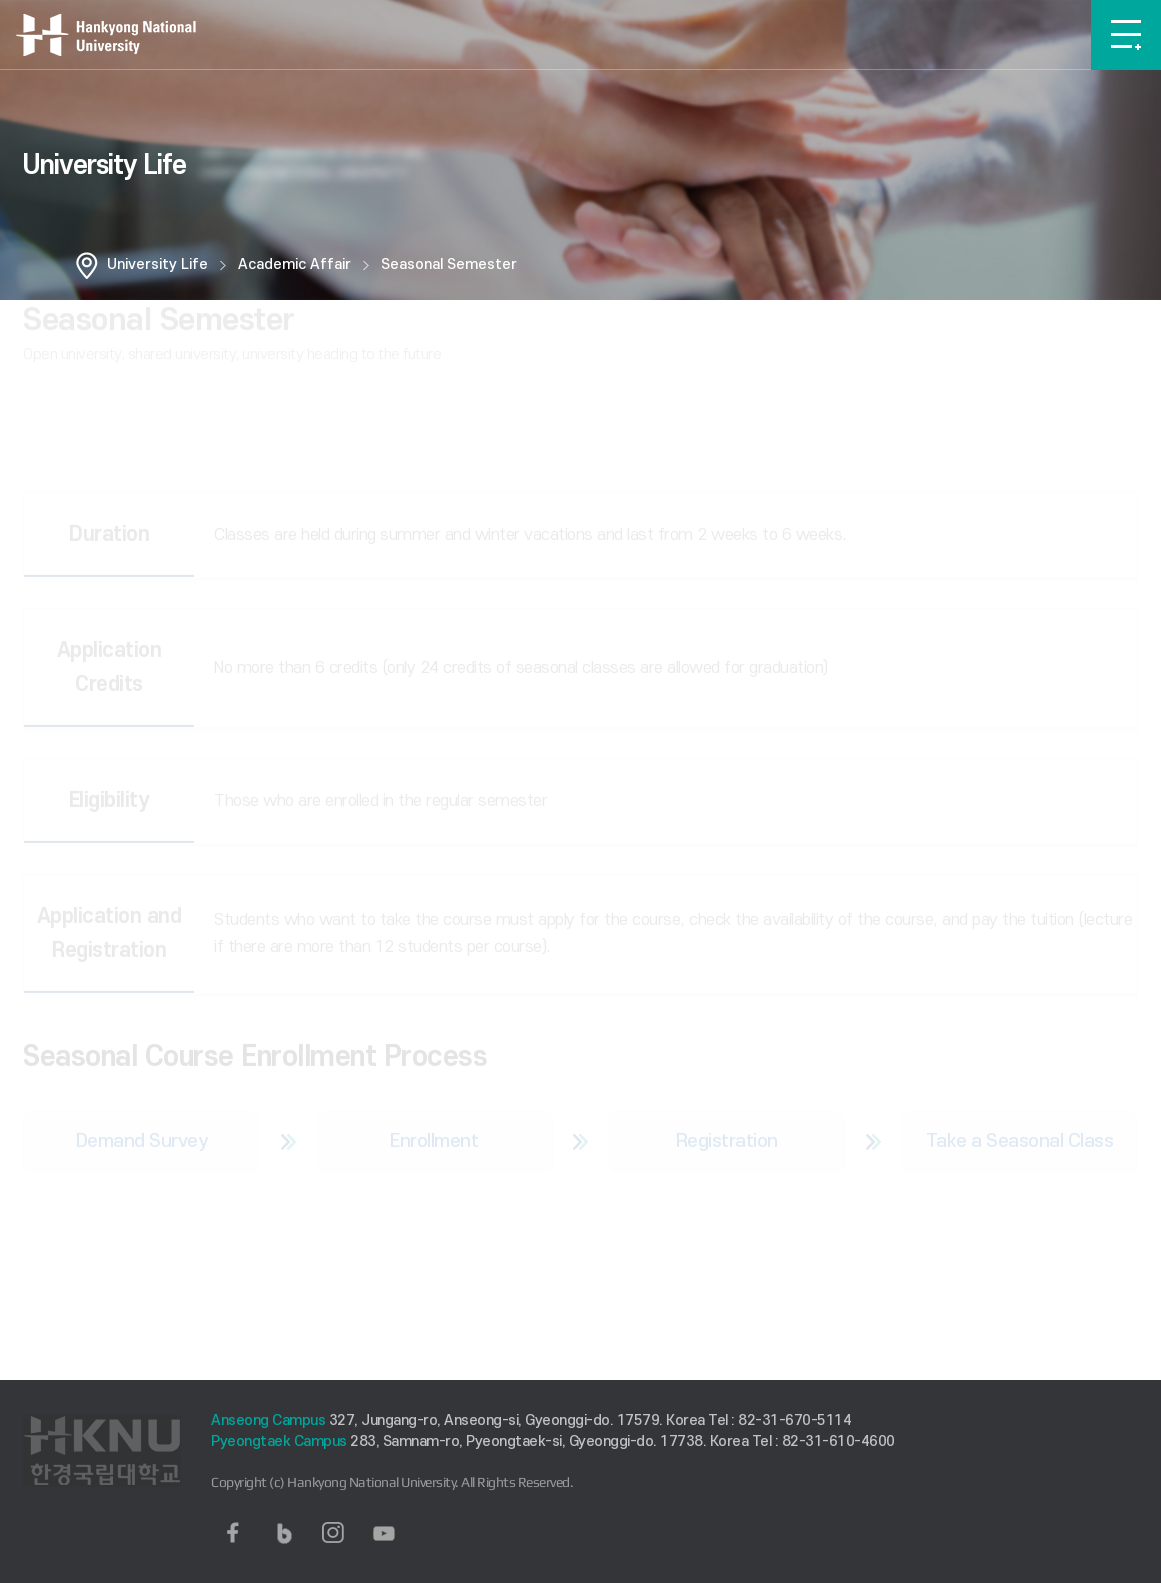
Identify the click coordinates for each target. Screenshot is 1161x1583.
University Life (157, 264)
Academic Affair (294, 264)
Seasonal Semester (449, 264)
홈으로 (87, 265)
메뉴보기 (1126, 35)
